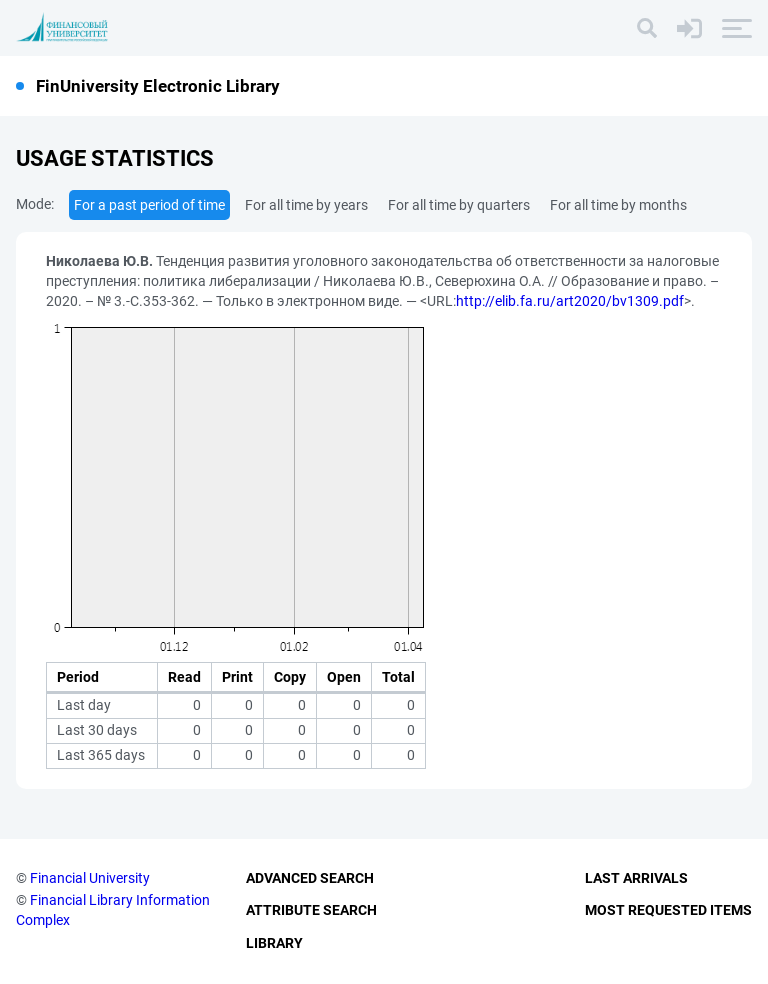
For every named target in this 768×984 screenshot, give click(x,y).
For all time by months (618, 205)
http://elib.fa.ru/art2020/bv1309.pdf (570, 301)
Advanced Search (310, 878)
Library (274, 943)
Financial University (90, 878)
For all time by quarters (459, 205)
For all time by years (306, 205)
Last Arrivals (636, 878)
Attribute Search (311, 910)
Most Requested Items (668, 910)
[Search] (647, 28)
